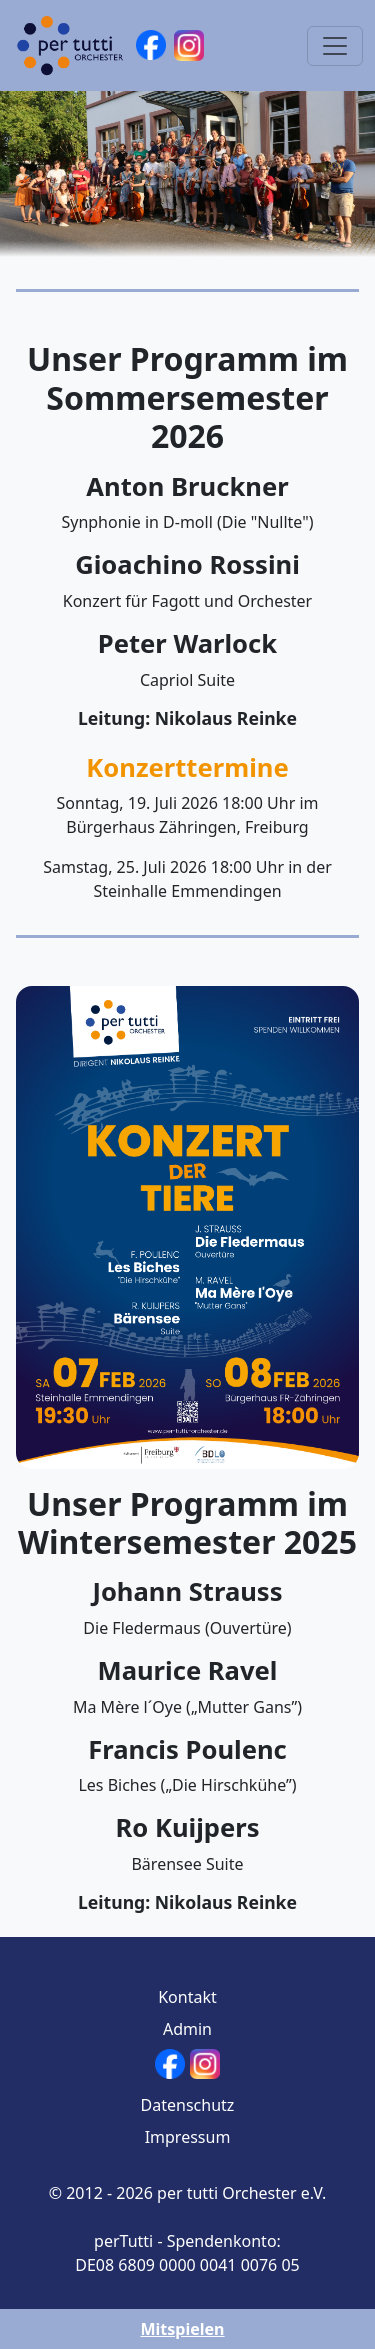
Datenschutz (188, 2105)
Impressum (188, 2137)
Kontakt (187, 1997)
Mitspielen (182, 2329)
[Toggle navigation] (335, 46)
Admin (187, 2029)
